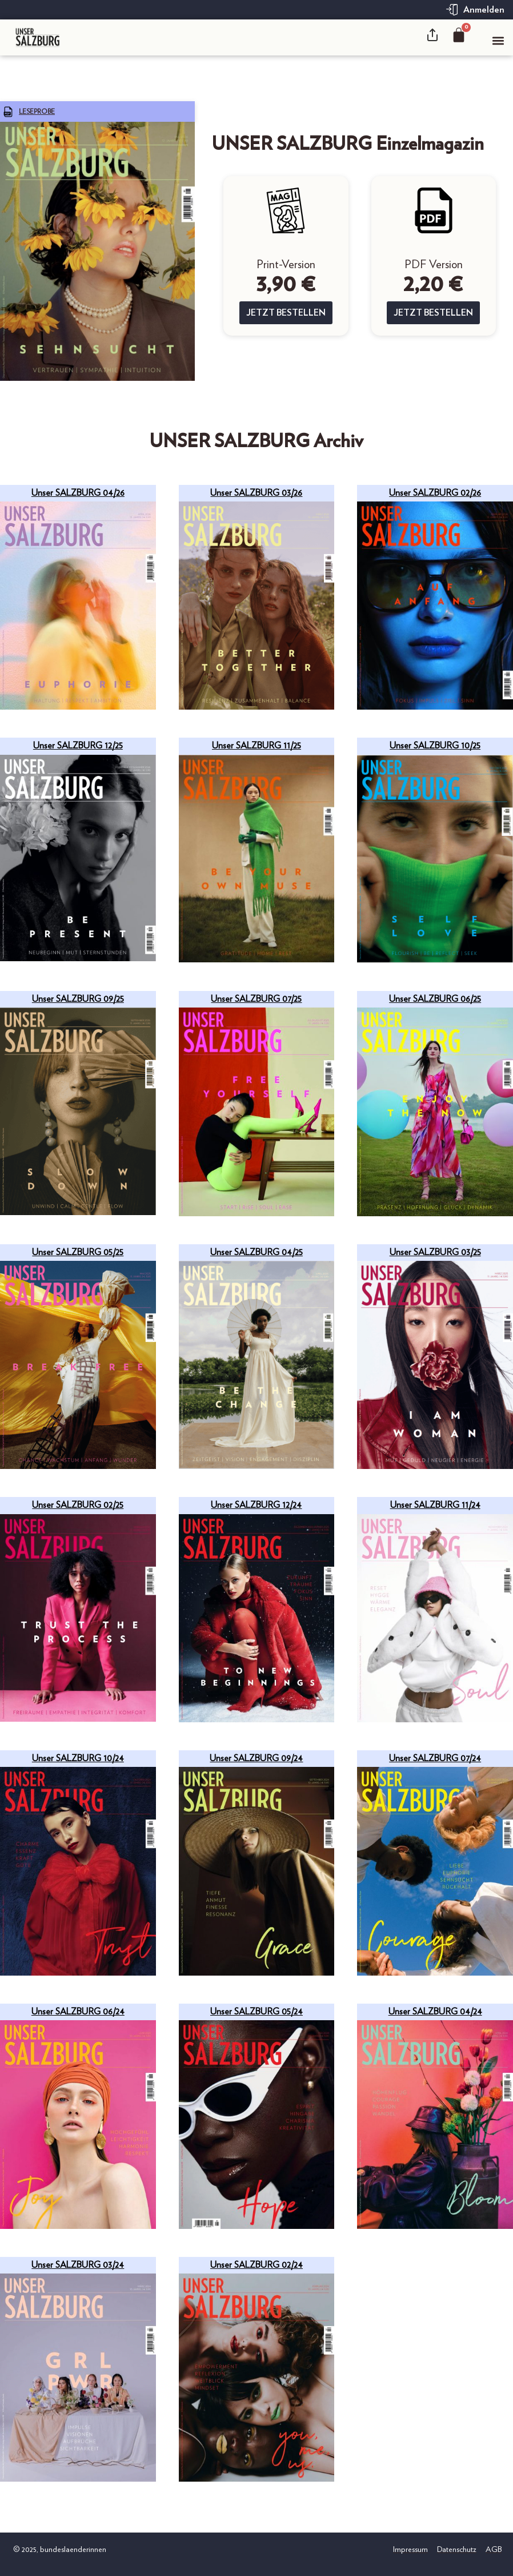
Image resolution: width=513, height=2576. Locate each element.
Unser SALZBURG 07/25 (256, 999)
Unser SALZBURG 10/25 (435, 745)
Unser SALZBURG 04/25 (256, 1252)
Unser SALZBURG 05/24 (256, 2011)
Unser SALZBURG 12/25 (78, 745)
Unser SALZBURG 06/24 (78, 2011)
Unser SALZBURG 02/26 (435, 492)
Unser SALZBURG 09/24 (256, 1758)
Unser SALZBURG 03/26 (256, 492)
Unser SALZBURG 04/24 (435, 2011)
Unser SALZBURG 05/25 (77, 1252)
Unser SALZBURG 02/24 (256, 2265)
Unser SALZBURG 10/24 (78, 1758)
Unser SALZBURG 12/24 (256, 1505)
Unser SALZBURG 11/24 (435, 1505)
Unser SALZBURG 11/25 (256, 745)
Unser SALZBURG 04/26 (78, 492)
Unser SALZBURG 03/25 (435, 1252)
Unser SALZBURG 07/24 (435, 1758)
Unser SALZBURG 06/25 (435, 999)
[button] (497, 40)
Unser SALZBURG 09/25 (78, 999)
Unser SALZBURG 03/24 (77, 2265)
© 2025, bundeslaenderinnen (58, 2550)
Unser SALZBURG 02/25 (77, 1505)
